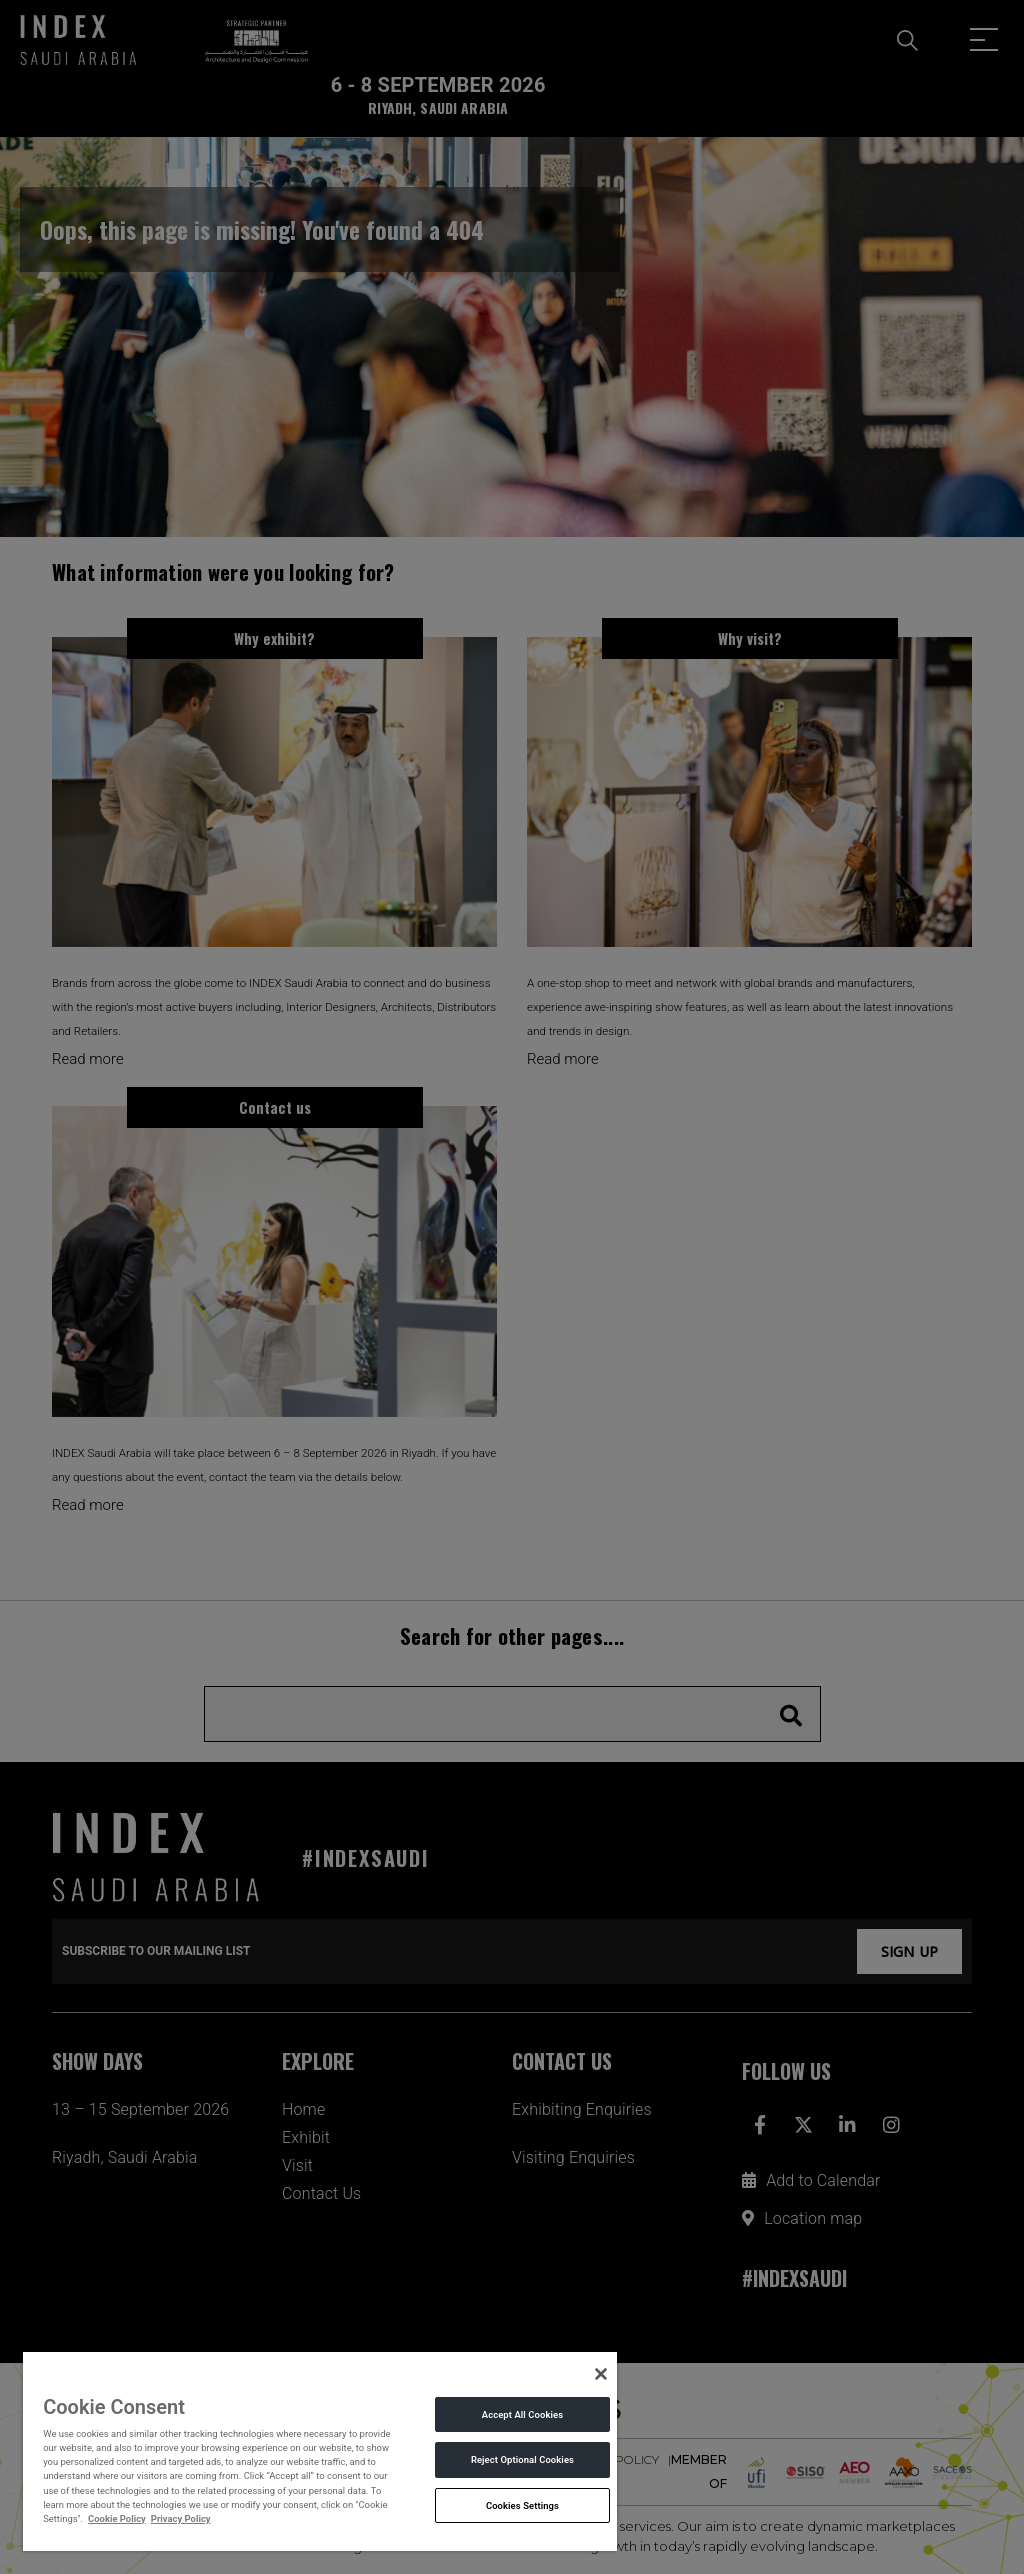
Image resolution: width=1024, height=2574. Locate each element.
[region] (320, 2450)
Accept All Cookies (522, 2414)
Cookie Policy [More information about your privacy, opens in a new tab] (117, 2518)
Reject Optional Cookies (522, 2459)
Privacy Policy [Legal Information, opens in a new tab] (181, 2518)
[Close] (601, 2374)
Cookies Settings (522, 2505)
